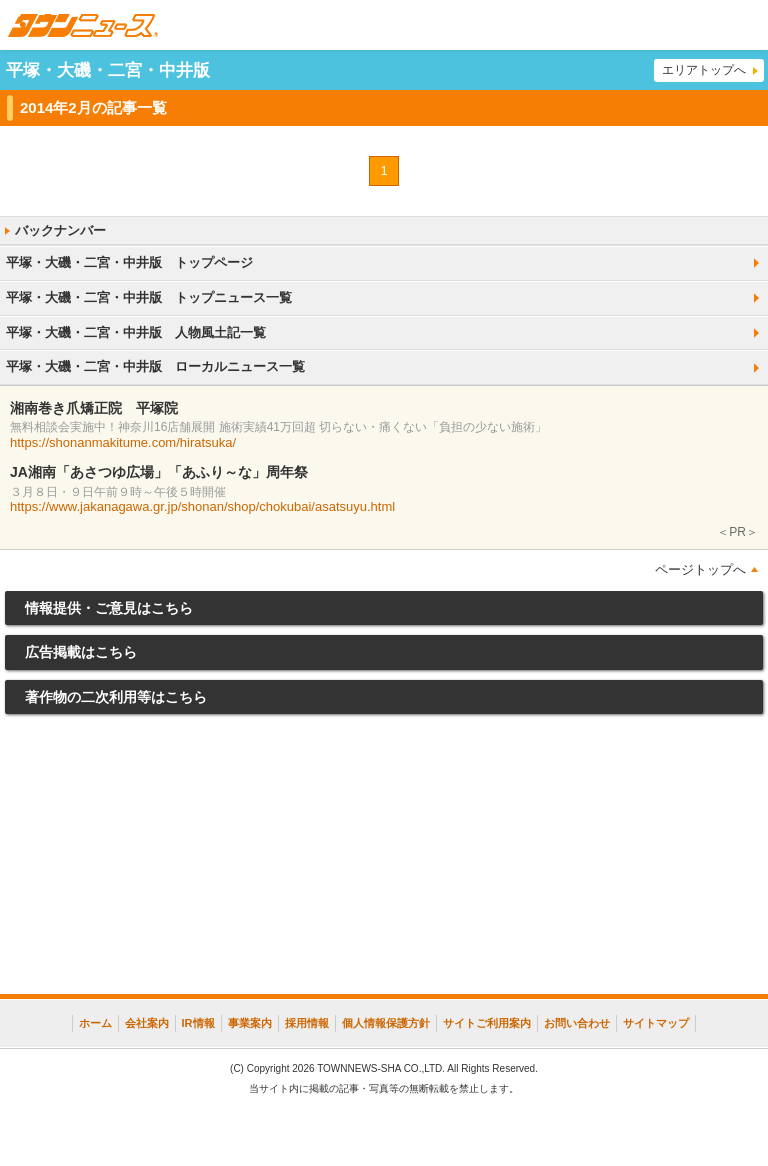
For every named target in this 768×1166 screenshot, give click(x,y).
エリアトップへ (704, 70)
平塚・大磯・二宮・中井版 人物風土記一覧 (136, 332)
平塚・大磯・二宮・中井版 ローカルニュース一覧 (155, 366)
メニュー (743, 25)
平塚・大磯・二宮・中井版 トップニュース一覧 (149, 297)
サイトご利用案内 (487, 1023)
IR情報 (198, 1023)
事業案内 (250, 1023)
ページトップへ (700, 569)
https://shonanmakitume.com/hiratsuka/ (123, 442)
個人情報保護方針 (386, 1023)
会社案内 (147, 1023)
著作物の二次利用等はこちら (116, 697)
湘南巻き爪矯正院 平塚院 (94, 408)
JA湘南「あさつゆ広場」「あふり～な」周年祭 (159, 472)
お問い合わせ (577, 1023)
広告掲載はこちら (81, 652)
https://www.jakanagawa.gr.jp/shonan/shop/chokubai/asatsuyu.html (202, 506)
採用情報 (307, 1023)
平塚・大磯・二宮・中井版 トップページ (129, 262)
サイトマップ (656, 1023)
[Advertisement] (384, 859)
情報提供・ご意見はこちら (109, 608)
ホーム (95, 1023)
